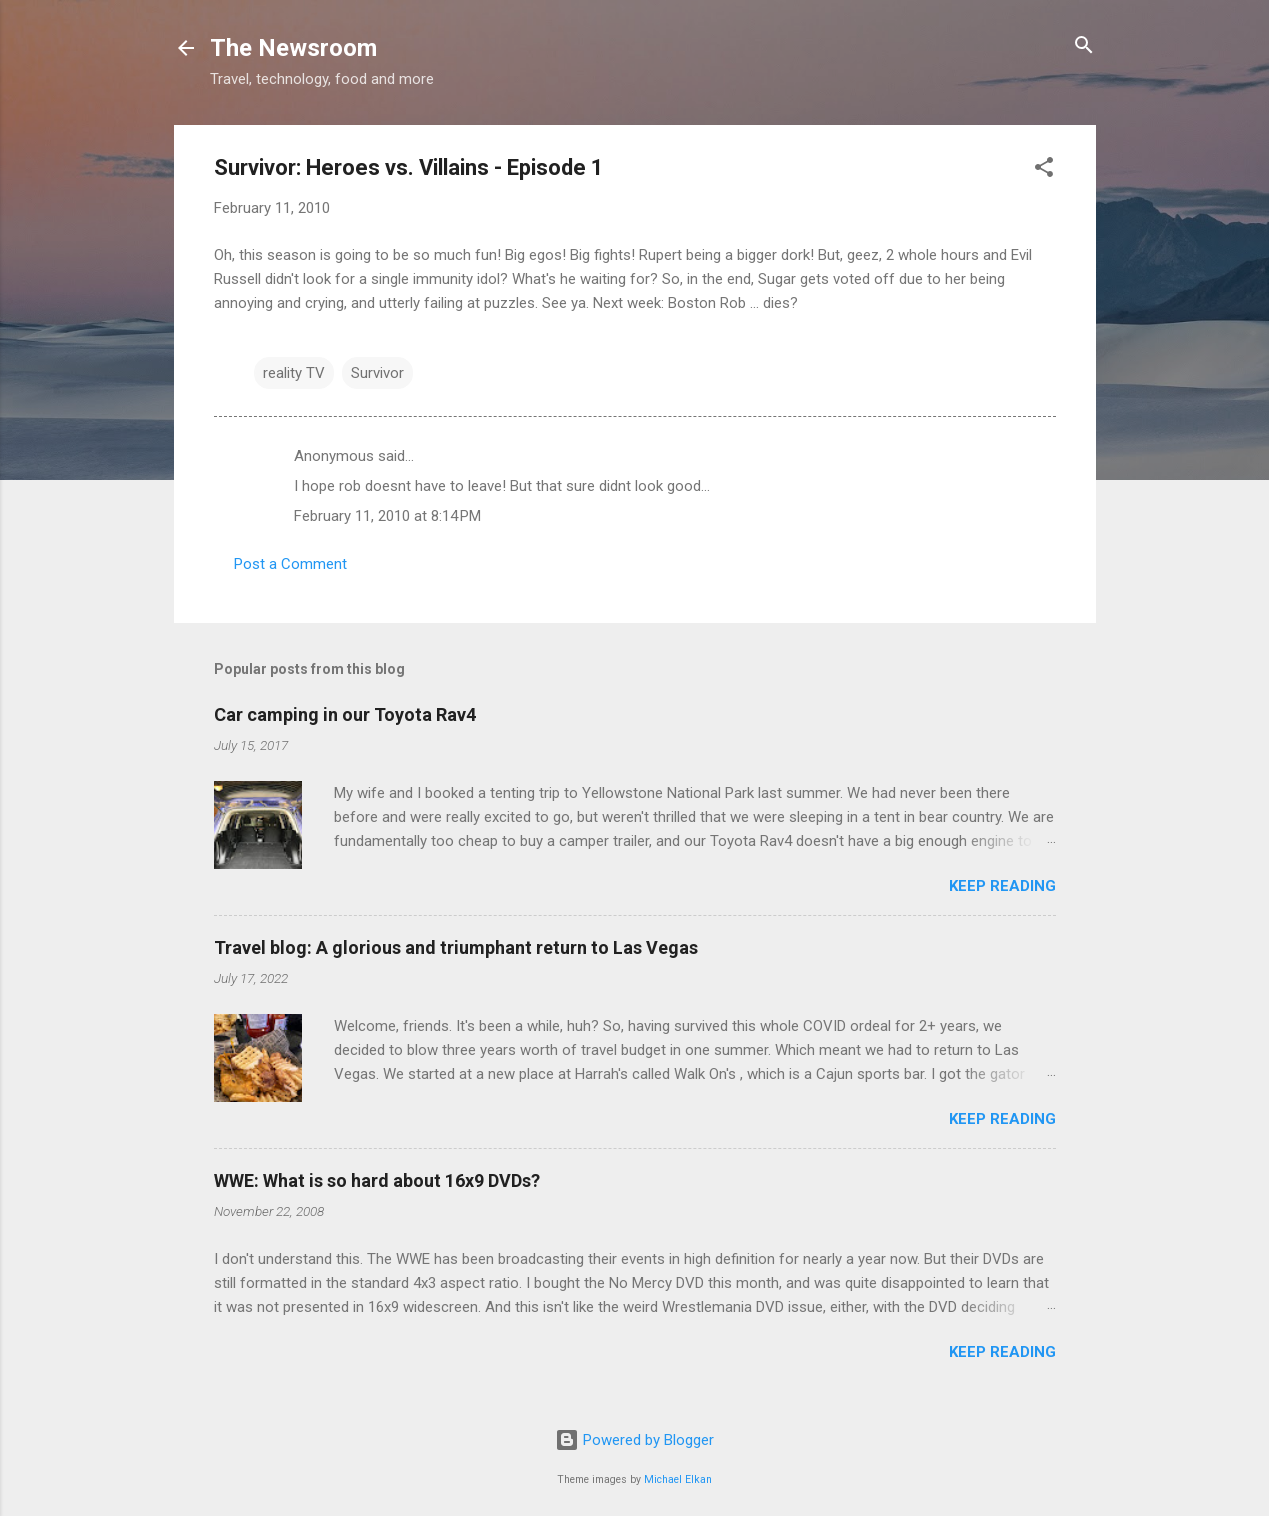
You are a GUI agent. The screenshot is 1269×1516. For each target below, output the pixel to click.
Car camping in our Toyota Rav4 (345, 714)
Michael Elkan (678, 1479)
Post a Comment (290, 564)
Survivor (377, 373)
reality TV (294, 373)
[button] (1044, 168)
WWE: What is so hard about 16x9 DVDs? (377, 1180)
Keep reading (1002, 886)
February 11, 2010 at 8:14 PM (387, 516)
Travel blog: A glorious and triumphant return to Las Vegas (456, 947)
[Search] (1084, 46)
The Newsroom (293, 48)
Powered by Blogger (634, 1440)
